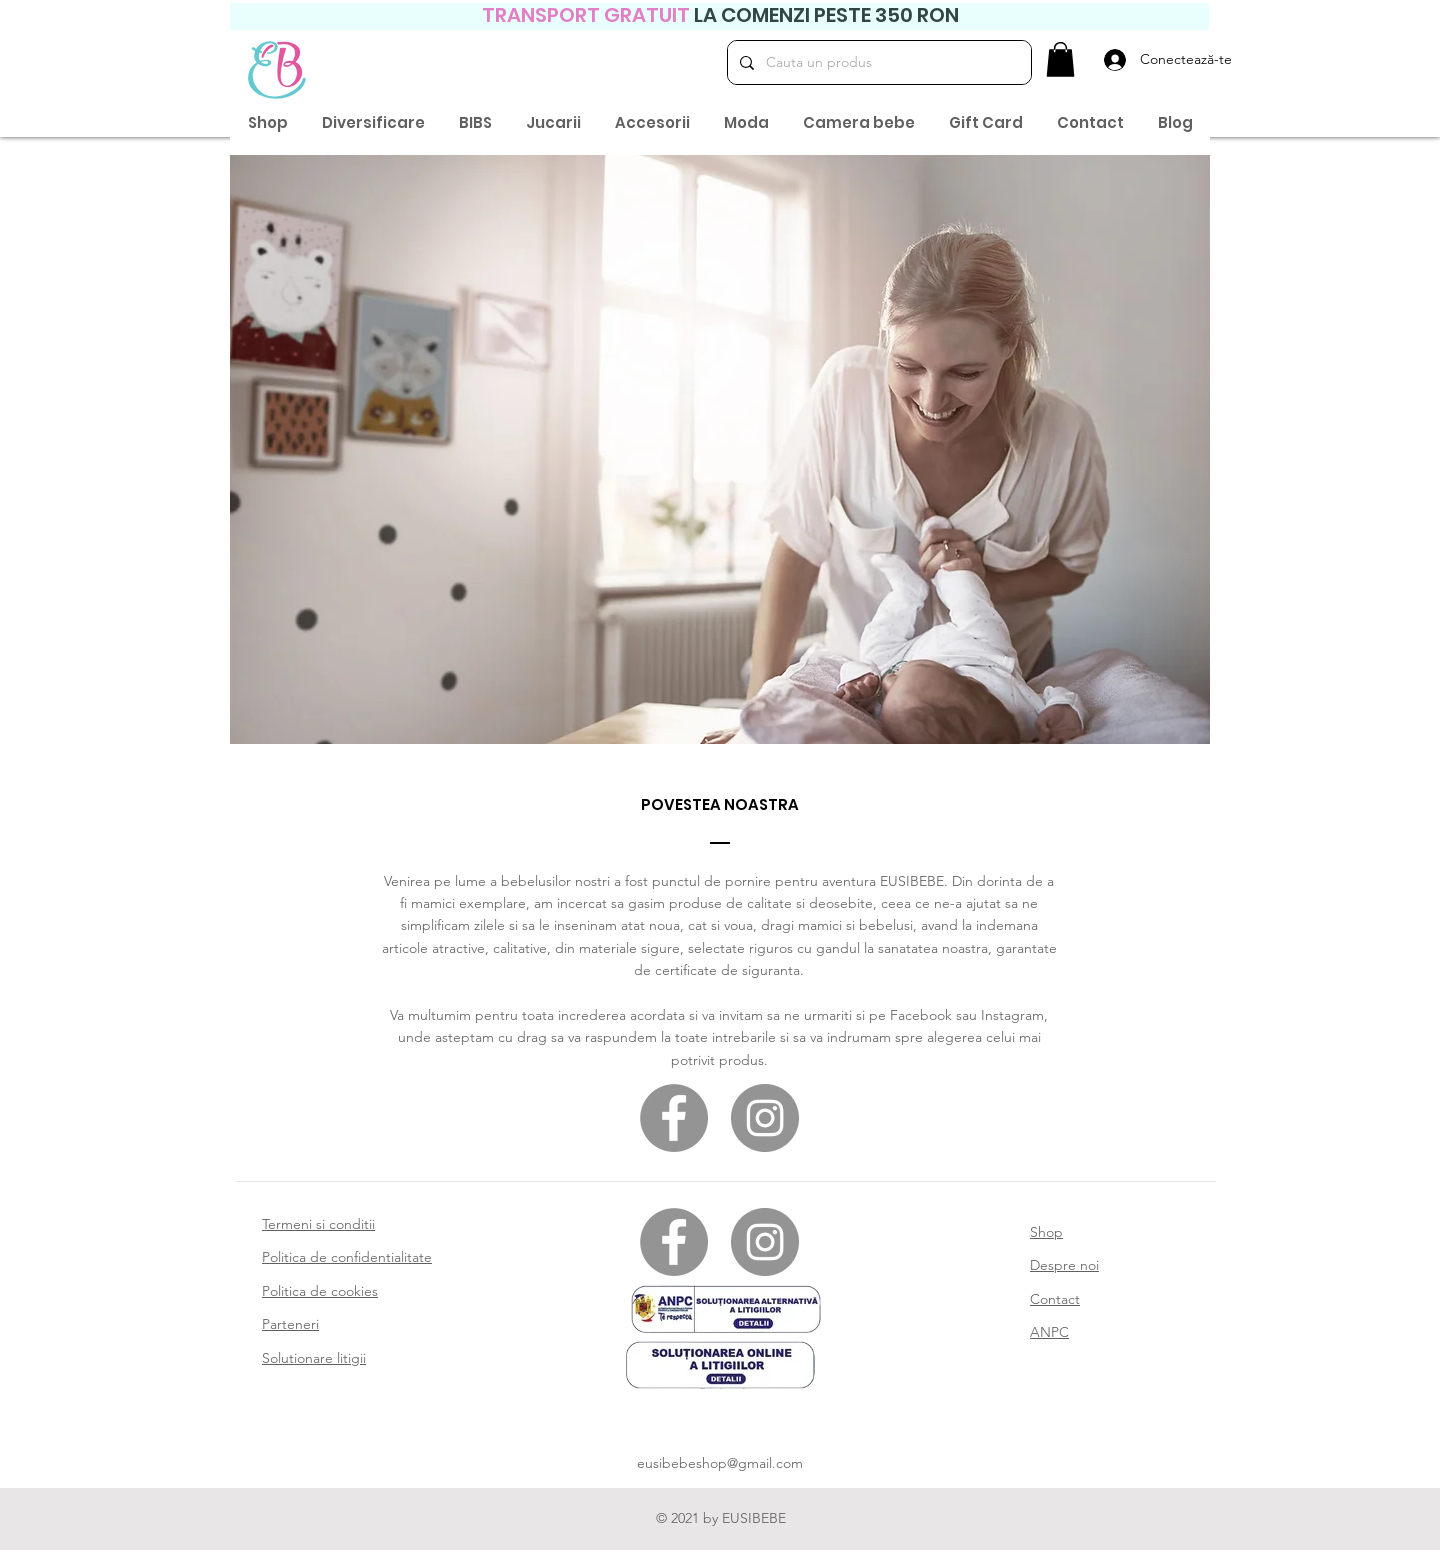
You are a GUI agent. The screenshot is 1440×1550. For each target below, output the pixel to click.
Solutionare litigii (314, 1358)
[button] (1060, 59)
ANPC (1049, 1332)
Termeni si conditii (318, 1224)
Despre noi (1064, 1265)
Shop (1046, 1232)
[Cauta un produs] (877, 62)
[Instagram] (765, 1118)
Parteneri (290, 1324)
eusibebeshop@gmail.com (720, 1463)
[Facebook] (674, 1118)
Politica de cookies (320, 1291)
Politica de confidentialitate (347, 1257)
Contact (1055, 1299)
